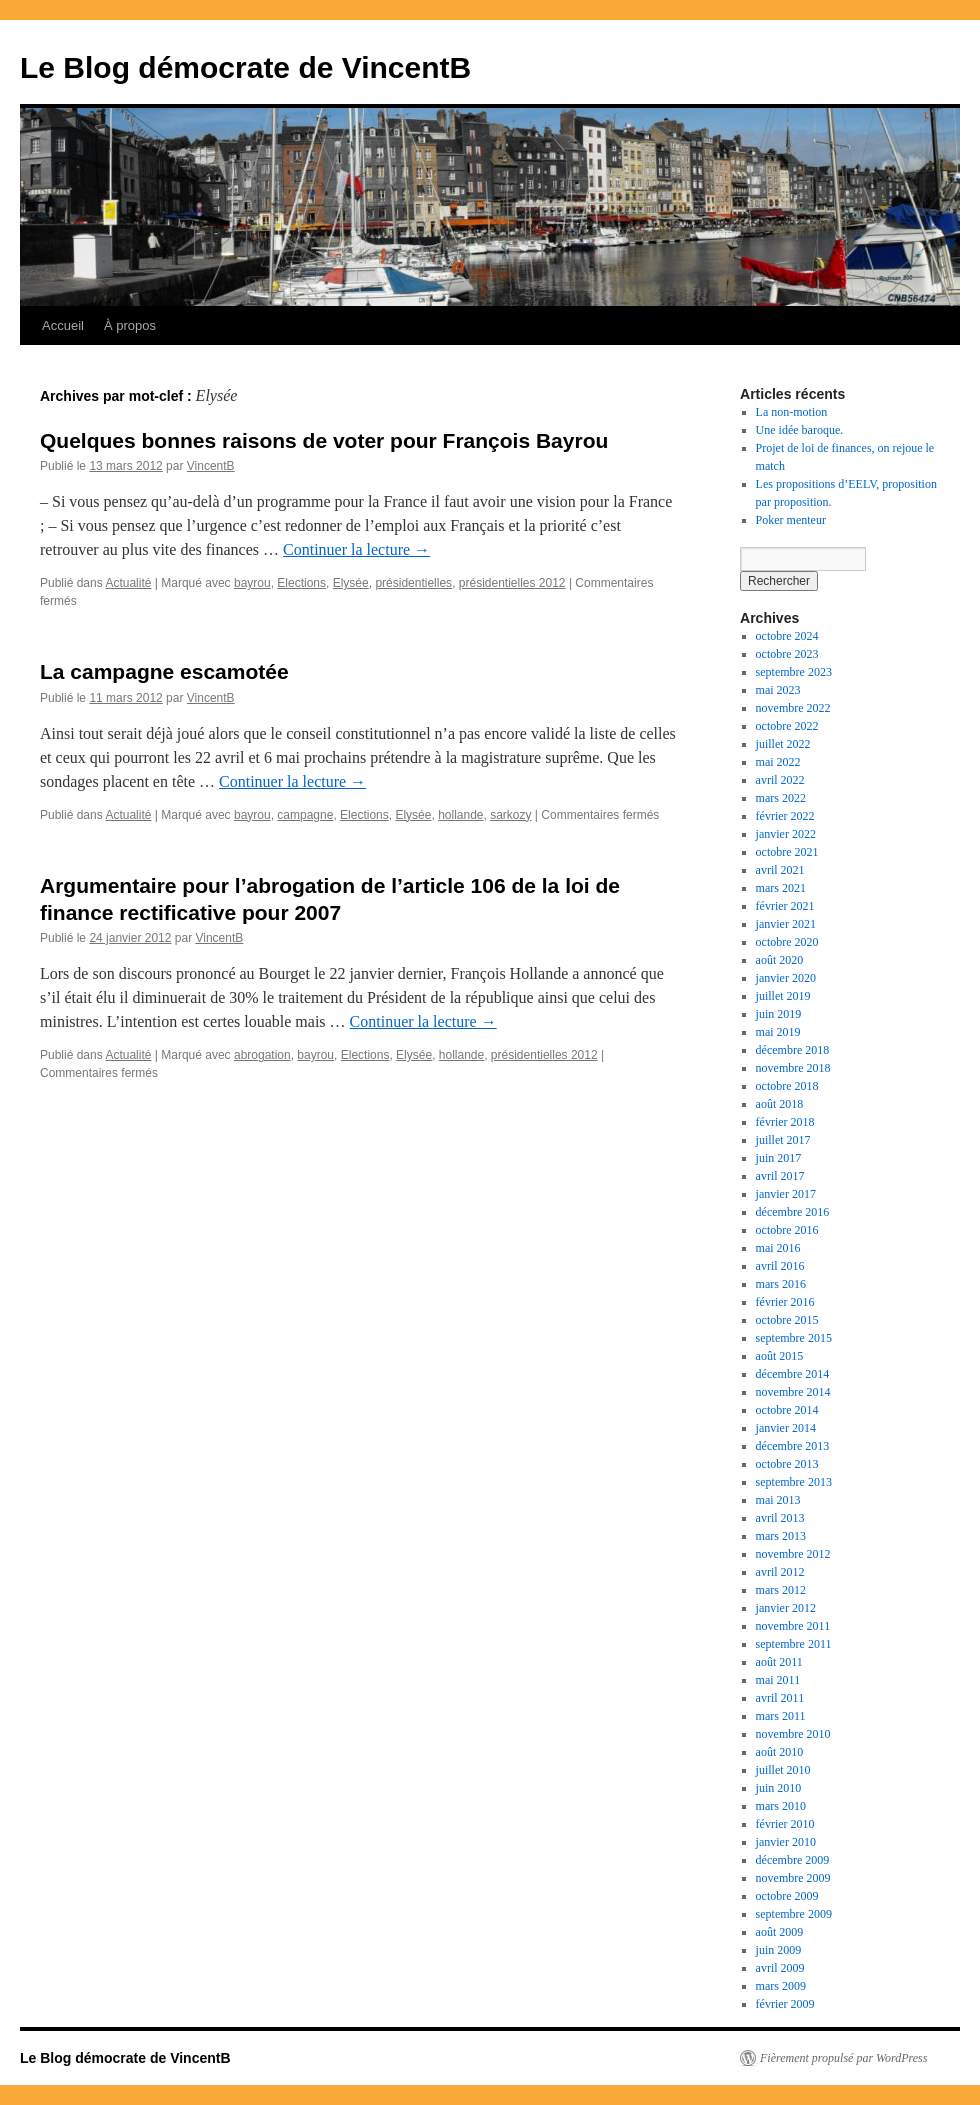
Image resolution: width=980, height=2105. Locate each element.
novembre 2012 (793, 1554)
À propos (130, 325)
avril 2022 (780, 780)
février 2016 (785, 1302)
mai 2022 (778, 762)
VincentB (211, 466)
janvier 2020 (786, 978)
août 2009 (780, 1932)
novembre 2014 (793, 1392)
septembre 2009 (794, 1914)
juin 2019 (779, 1014)
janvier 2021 (786, 924)
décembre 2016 (793, 1212)
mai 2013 (778, 1500)
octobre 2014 (787, 1410)
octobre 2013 (787, 1464)
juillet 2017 (783, 1140)
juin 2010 (779, 1788)
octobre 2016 (787, 1230)
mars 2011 (781, 1716)
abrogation (262, 1055)
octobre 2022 (787, 726)
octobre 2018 (787, 1086)
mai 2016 (778, 1248)
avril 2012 (780, 1572)
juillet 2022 (783, 744)
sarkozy (510, 815)
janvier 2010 (786, 1842)
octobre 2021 (787, 852)
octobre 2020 (787, 942)
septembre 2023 (794, 672)
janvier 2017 (786, 1194)
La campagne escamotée (164, 671)
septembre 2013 (794, 1482)
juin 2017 (779, 1158)
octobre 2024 (787, 636)
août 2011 (779, 1662)
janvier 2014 (786, 1428)
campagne (305, 815)
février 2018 (785, 1122)
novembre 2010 (793, 1734)
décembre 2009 (793, 1860)
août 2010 (780, 1752)
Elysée (351, 583)
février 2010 (785, 1824)
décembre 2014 (793, 1374)
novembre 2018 (793, 1068)
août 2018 (780, 1104)
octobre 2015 (787, 1320)
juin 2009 (779, 1950)
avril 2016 (780, 1266)
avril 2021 (780, 870)
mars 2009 (781, 1986)
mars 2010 (781, 1806)
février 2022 (785, 816)
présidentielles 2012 (512, 583)
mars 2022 (781, 798)
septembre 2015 (794, 1338)
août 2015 (780, 1356)
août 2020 (780, 960)
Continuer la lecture (356, 549)
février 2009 (785, 2004)
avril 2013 (780, 1518)
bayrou (252, 583)
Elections (301, 583)
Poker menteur (791, 520)
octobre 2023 (787, 654)
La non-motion (792, 412)
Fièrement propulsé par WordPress (843, 2058)
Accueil (63, 325)
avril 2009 (780, 1968)
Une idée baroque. (800, 430)
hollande (460, 815)
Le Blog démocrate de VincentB (245, 67)
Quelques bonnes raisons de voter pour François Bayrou (324, 440)
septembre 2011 (794, 1644)
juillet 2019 (783, 996)
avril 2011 (780, 1698)
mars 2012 (781, 1590)
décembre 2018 (793, 1050)
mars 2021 (781, 888)
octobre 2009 (787, 1896)
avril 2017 (780, 1176)
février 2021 (785, 906)
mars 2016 (781, 1284)
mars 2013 (781, 1536)
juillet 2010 (783, 1770)
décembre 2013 (793, 1446)
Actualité (128, 583)
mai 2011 (778, 1680)
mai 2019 (778, 1032)
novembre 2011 (793, 1626)
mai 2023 (778, 690)
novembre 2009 (793, 1878)
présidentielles (413, 583)
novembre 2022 (793, 708)
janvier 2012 (786, 1608)
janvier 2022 (786, 834)
